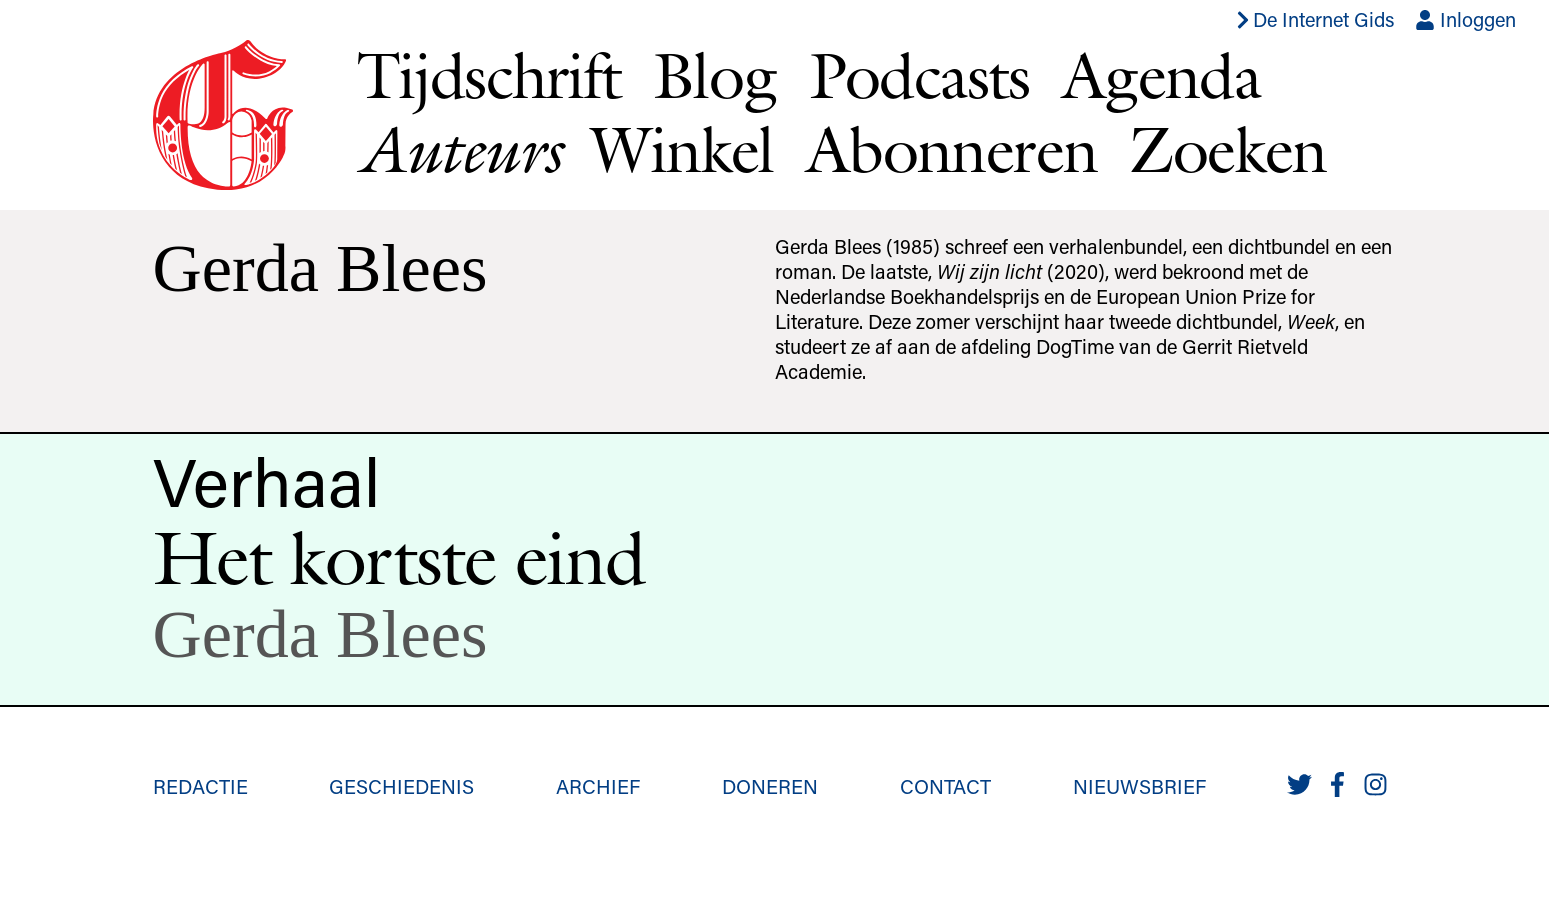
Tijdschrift (489, 75)
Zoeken (1227, 149)
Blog (715, 75)
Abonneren (952, 149)
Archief (598, 786)
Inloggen (1465, 19)
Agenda (1161, 75)
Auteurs (458, 149)
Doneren (770, 786)
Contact (945, 786)
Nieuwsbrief (1139, 786)
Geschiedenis (401, 786)
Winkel (682, 149)
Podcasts (919, 75)
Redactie (200, 786)
